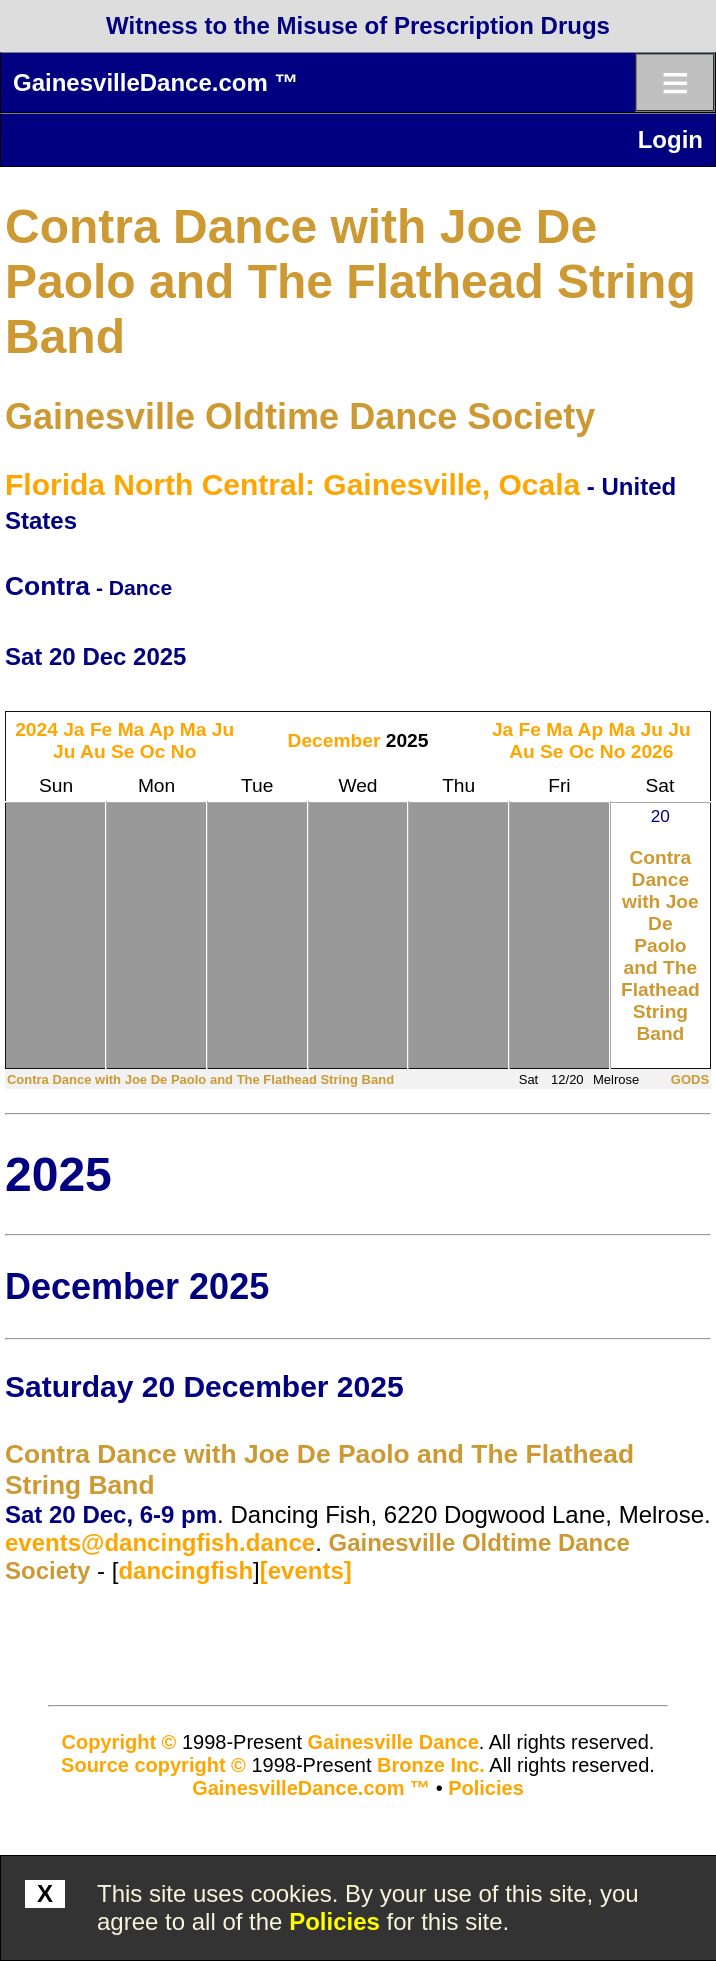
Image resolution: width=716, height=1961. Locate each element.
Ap (162, 729)
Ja (73, 729)
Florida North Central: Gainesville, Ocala (292, 484)
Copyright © (119, 1742)
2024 (36, 729)
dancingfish (185, 1570)
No (184, 751)
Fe (101, 729)
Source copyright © (153, 1765)
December (334, 740)
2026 (652, 751)
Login (670, 139)
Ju (223, 729)
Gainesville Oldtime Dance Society (300, 416)
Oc (153, 751)
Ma (131, 729)
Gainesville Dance (393, 1742)
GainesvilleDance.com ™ (155, 82)
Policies (334, 1921)
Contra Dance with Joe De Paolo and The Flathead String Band (350, 281)
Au (93, 751)
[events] (306, 1570)
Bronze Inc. (431, 1765)
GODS (690, 1079)
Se (122, 751)
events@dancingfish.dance (160, 1542)
